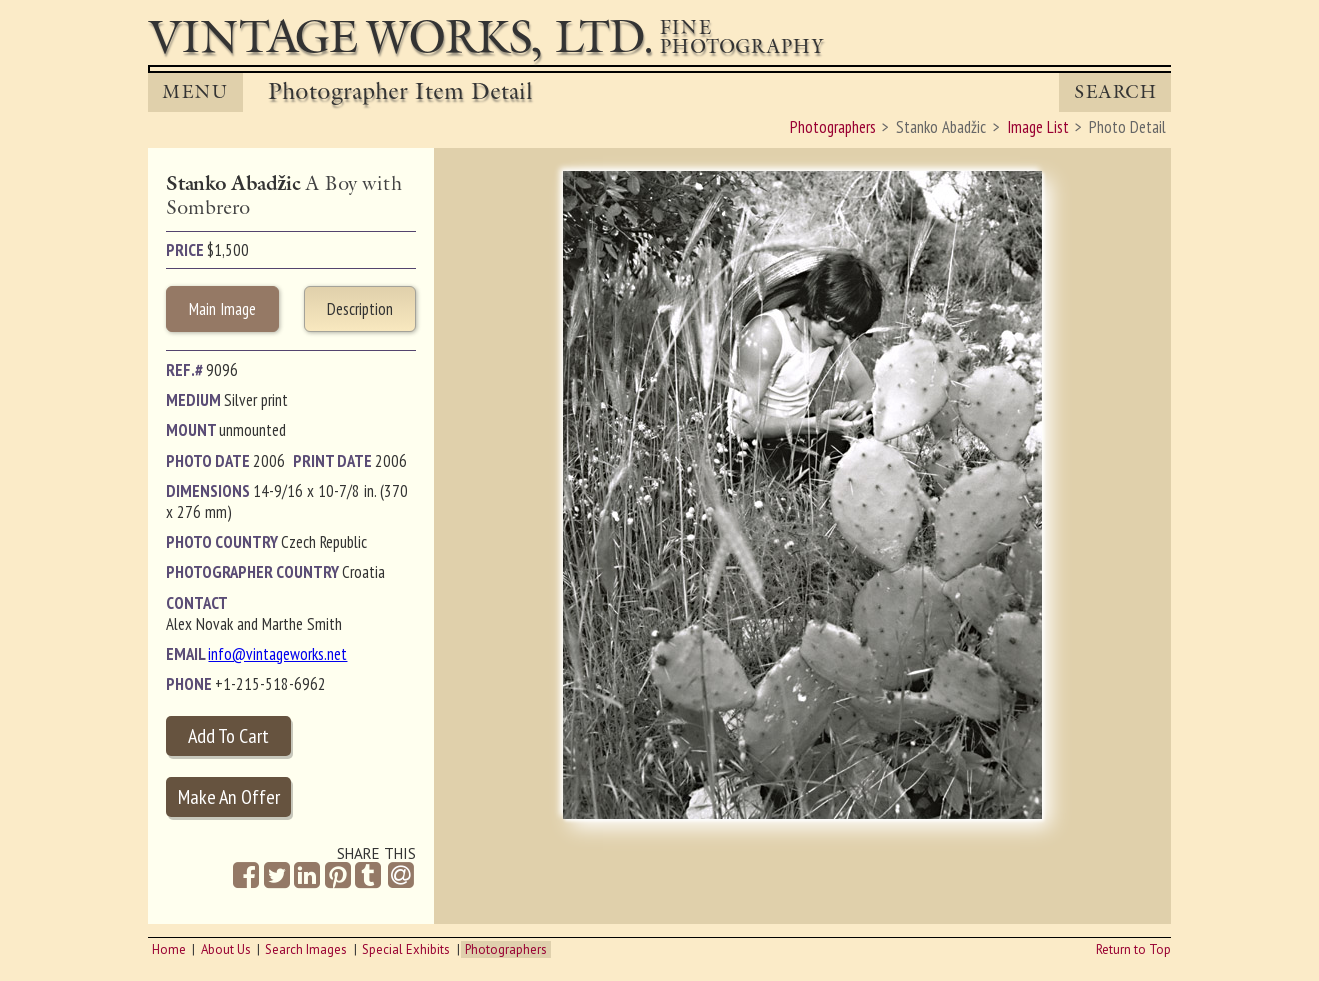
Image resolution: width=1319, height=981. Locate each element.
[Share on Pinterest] (338, 875)
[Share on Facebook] (246, 875)
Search (1115, 92)
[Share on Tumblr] (368, 875)
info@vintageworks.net (277, 654)
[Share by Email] (401, 877)
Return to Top (1133, 949)
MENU (195, 92)
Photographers (506, 949)
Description (360, 309)
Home (169, 949)
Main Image (222, 309)
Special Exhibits (406, 949)
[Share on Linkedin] (307, 875)
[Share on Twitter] (277, 875)
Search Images (306, 949)
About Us (226, 949)
